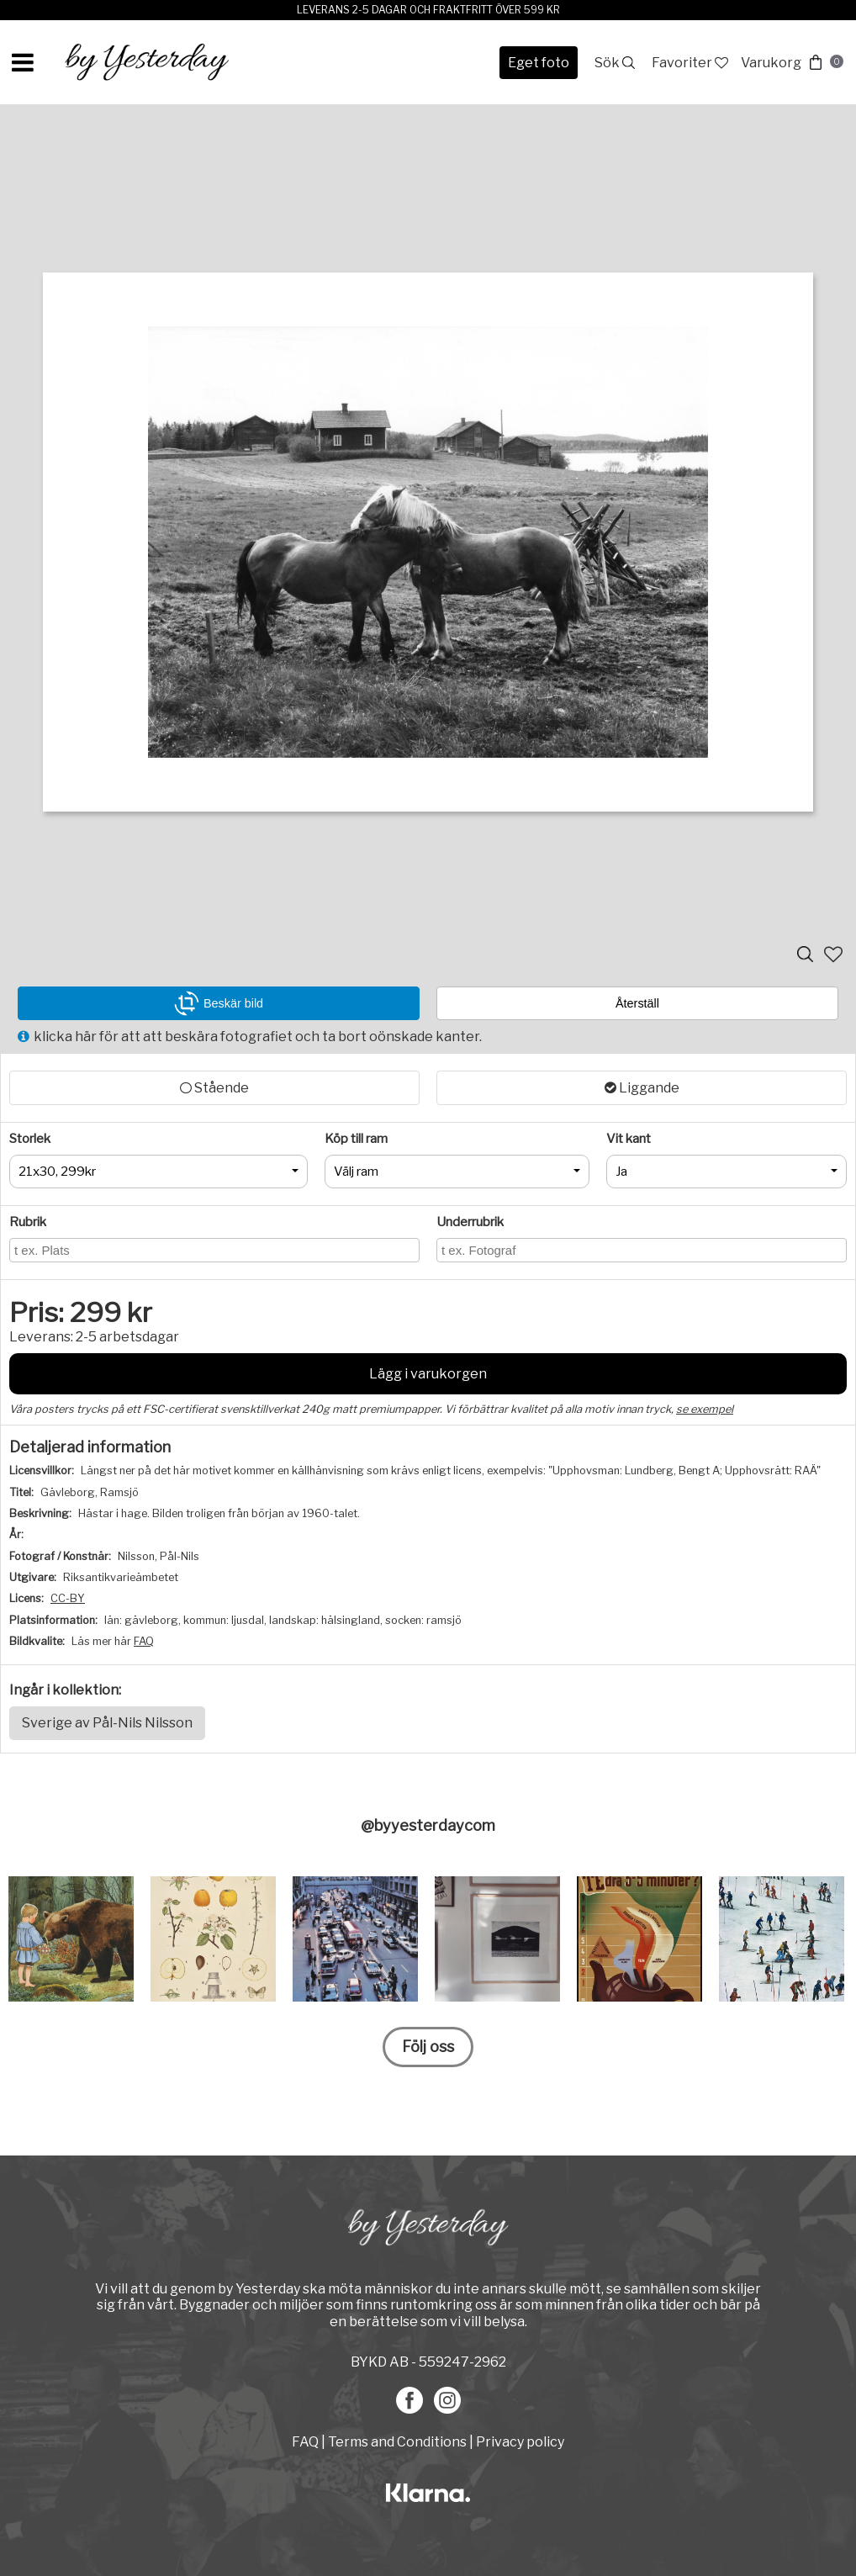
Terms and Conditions (397, 2442)
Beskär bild (218, 1003)
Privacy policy (520, 2442)
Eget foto (538, 63)
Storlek (29, 1138)
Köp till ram (356, 1138)
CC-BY (67, 1598)
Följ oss (428, 2046)
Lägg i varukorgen (428, 1374)
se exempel (704, 1409)
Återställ (637, 1003)
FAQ (144, 1641)
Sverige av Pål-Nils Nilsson (107, 1723)
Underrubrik (470, 1222)
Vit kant (628, 1138)
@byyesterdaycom (428, 1825)
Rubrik (27, 1222)
